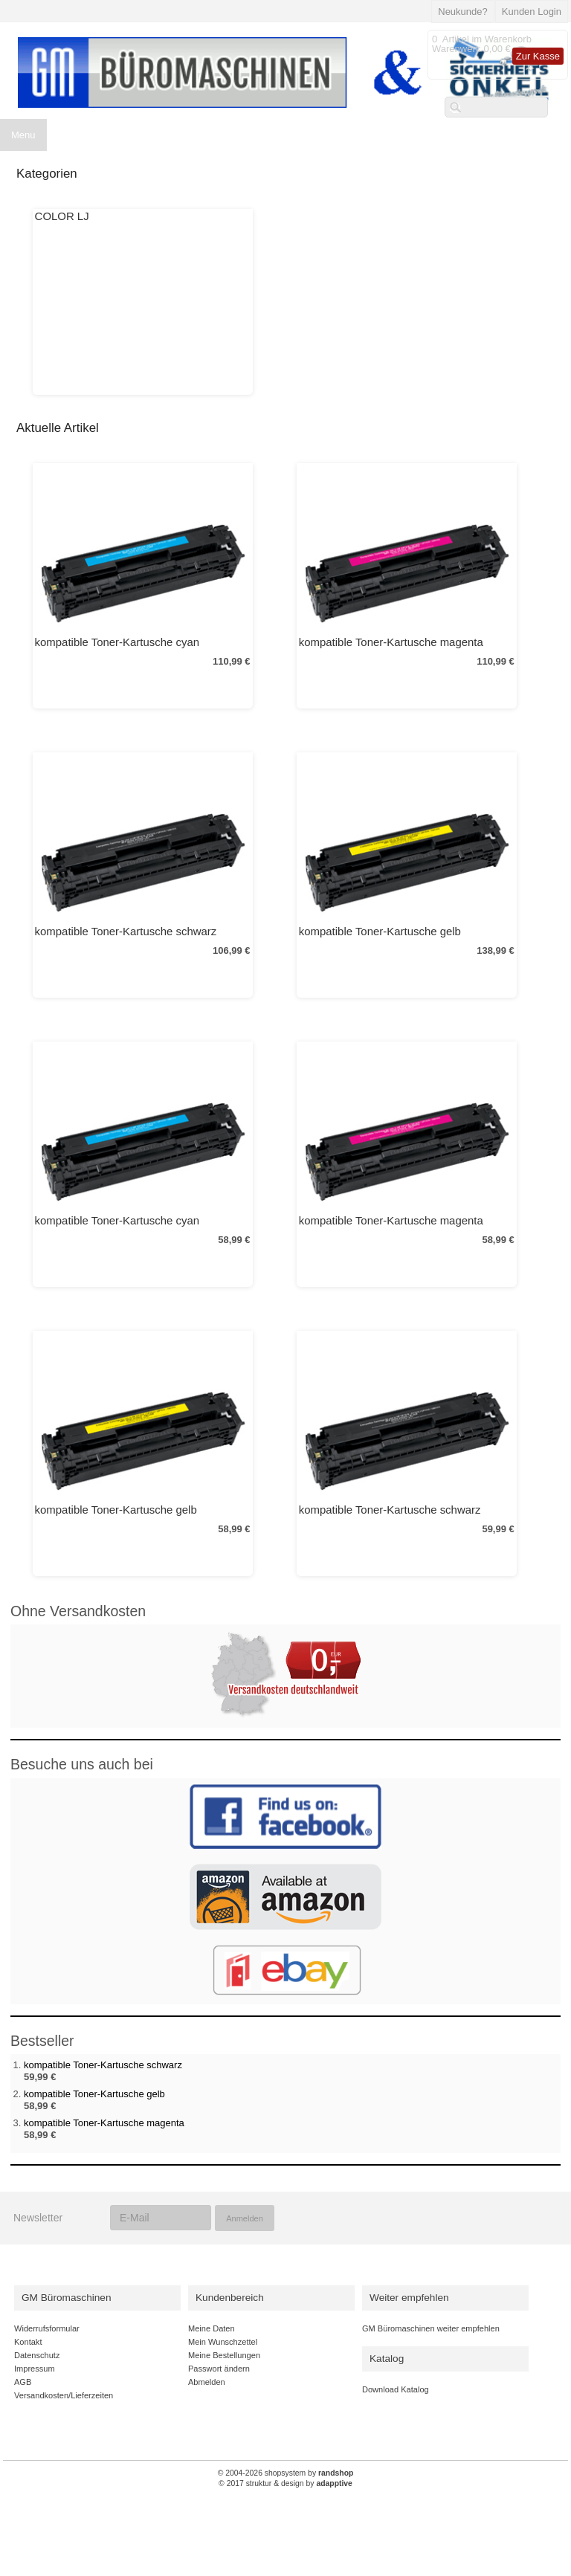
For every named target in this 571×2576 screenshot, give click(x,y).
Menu (23, 135)
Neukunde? (463, 11)
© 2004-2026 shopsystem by (286, 2473)
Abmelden (206, 2382)
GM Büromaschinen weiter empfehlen (431, 2328)
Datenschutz (36, 2355)
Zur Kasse (538, 56)
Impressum (34, 2368)
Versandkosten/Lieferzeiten (63, 2395)
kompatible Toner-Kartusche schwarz (126, 931)
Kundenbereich (230, 2297)
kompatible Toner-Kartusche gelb (380, 931)
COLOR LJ (62, 216)
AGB (22, 2382)
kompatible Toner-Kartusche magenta (391, 642)
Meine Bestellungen (224, 2355)
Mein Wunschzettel (222, 2341)
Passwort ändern (219, 2368)
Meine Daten (211, 2328)
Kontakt (28, 2341)
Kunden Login (531, 11)
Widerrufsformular (47, 2328)
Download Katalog (395, 2389)
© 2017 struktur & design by (285, 2483)
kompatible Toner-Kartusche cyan (117, 642)
